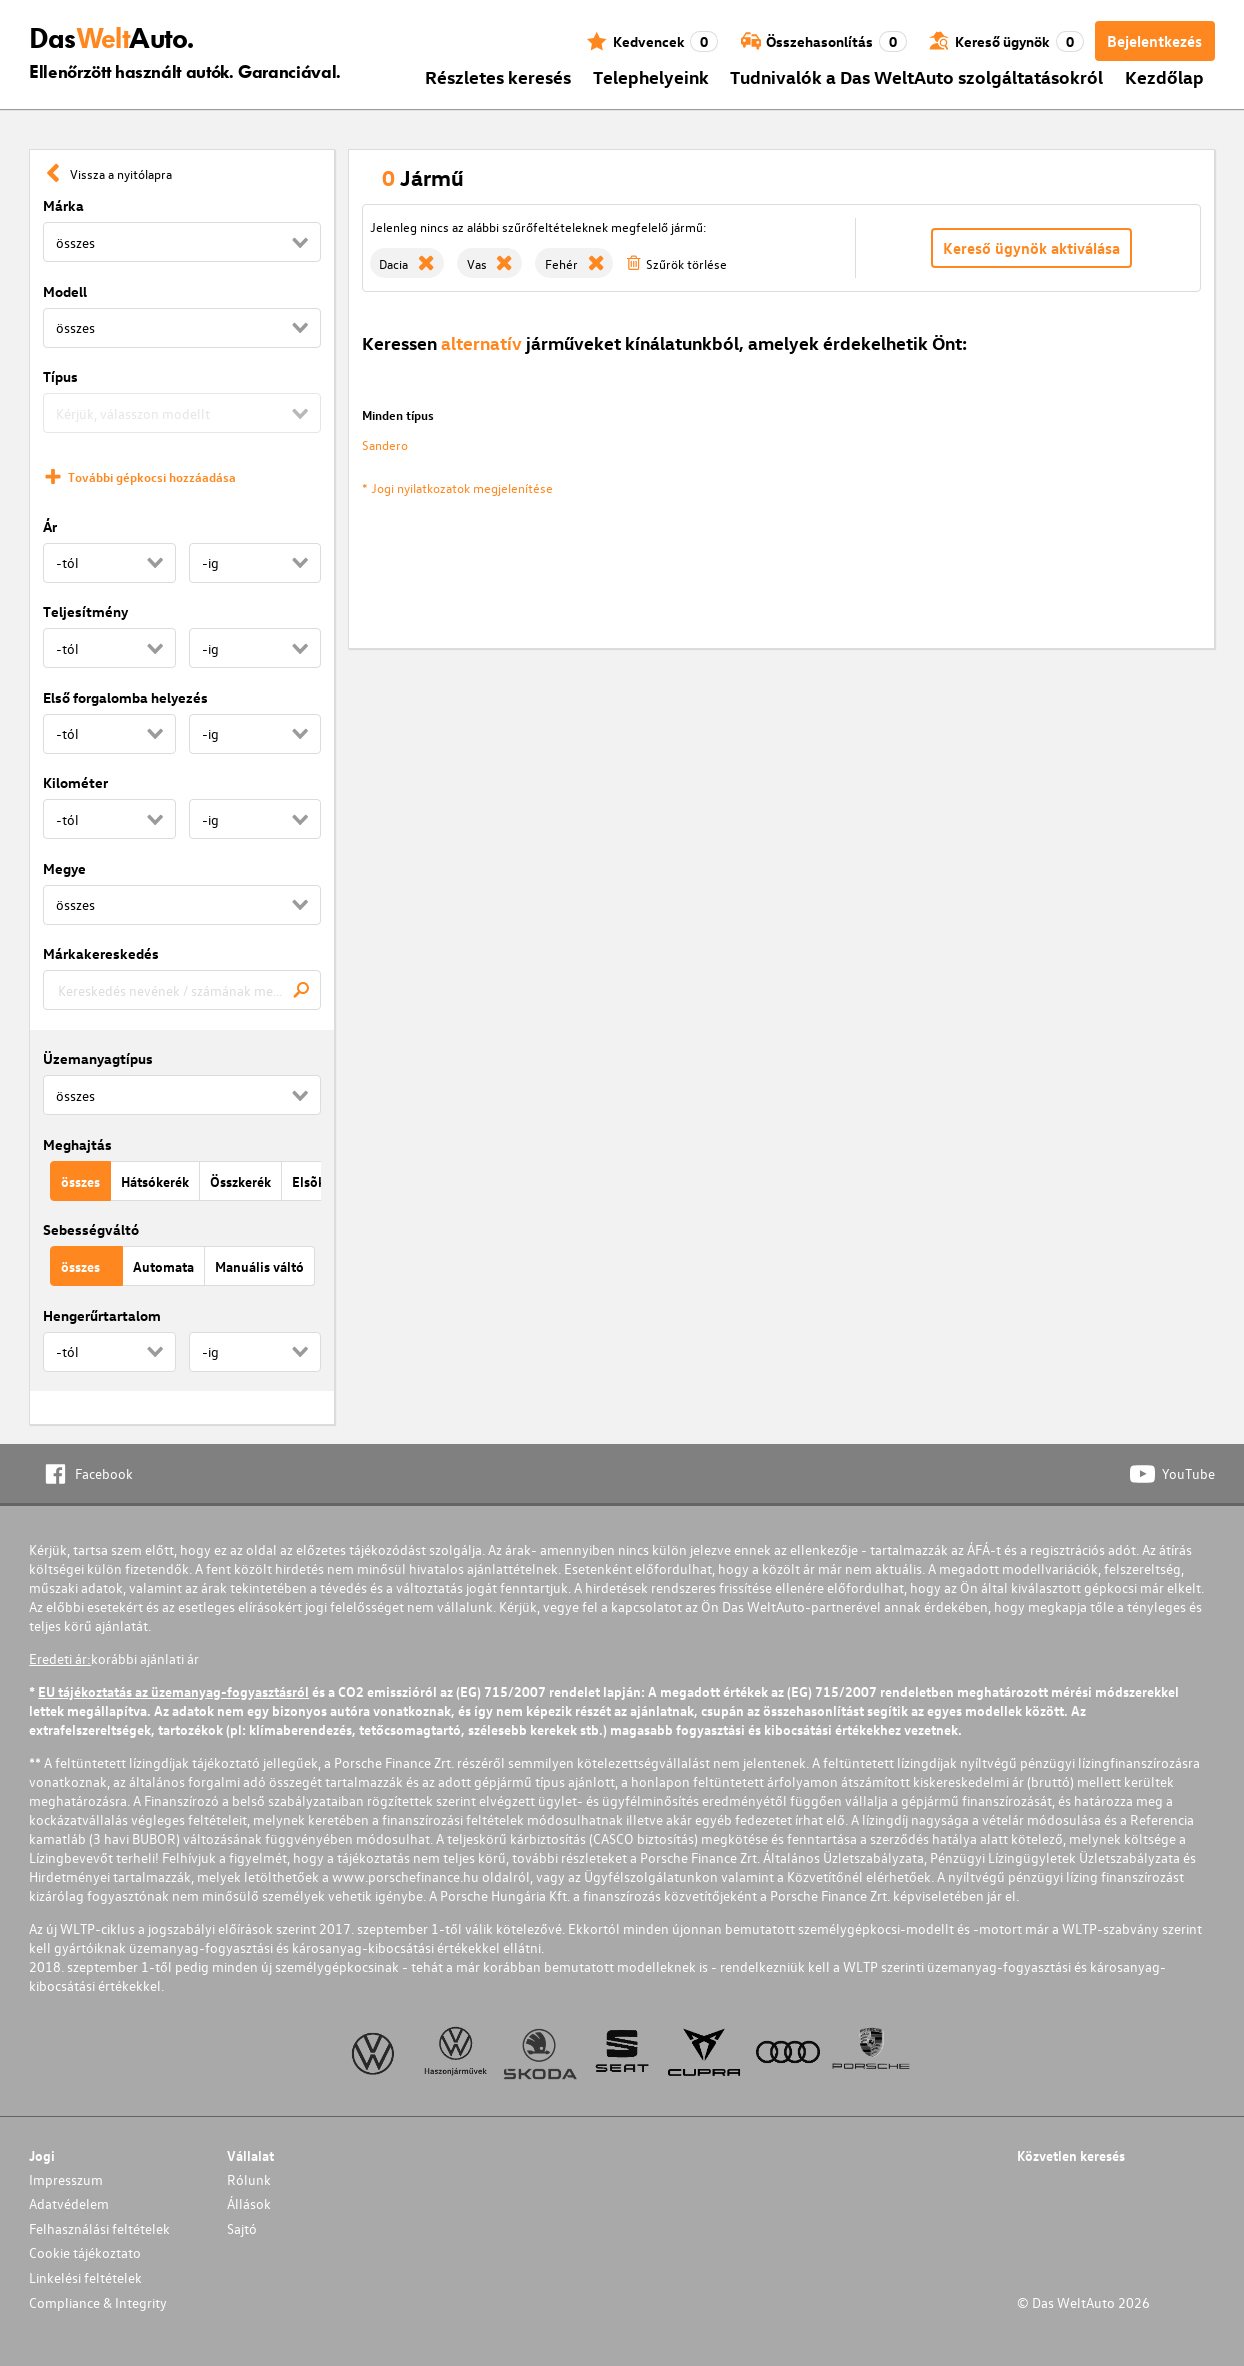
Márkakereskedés (101, 953)
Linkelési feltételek (85, 2277)
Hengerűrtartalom (102, 1315)
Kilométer (75, 782)
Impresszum (66, 2179)
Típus (60, 376)
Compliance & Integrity (98, 2302)
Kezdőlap (1164, 76)
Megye (64, 868)
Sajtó (242, 2228)
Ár (50, 526)
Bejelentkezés (1154, 41)
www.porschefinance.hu (405, 1876)
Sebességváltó (91, 1229)
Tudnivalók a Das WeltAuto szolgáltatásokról (916, 76)
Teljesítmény (85, 611)
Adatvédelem (69, 2203)
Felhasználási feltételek (99, 2228)
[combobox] (182, 990)
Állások (249, 2203)
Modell (65, 291)
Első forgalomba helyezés (125, 697)
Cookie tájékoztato (85, 2252)
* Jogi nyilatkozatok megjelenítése (457, 487)
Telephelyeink (651, 76)
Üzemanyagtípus (98, 1058)
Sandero (385, 444)
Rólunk (249, 2179)
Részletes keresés (498, 76)
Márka (63, 205)
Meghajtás (77, 1144)
